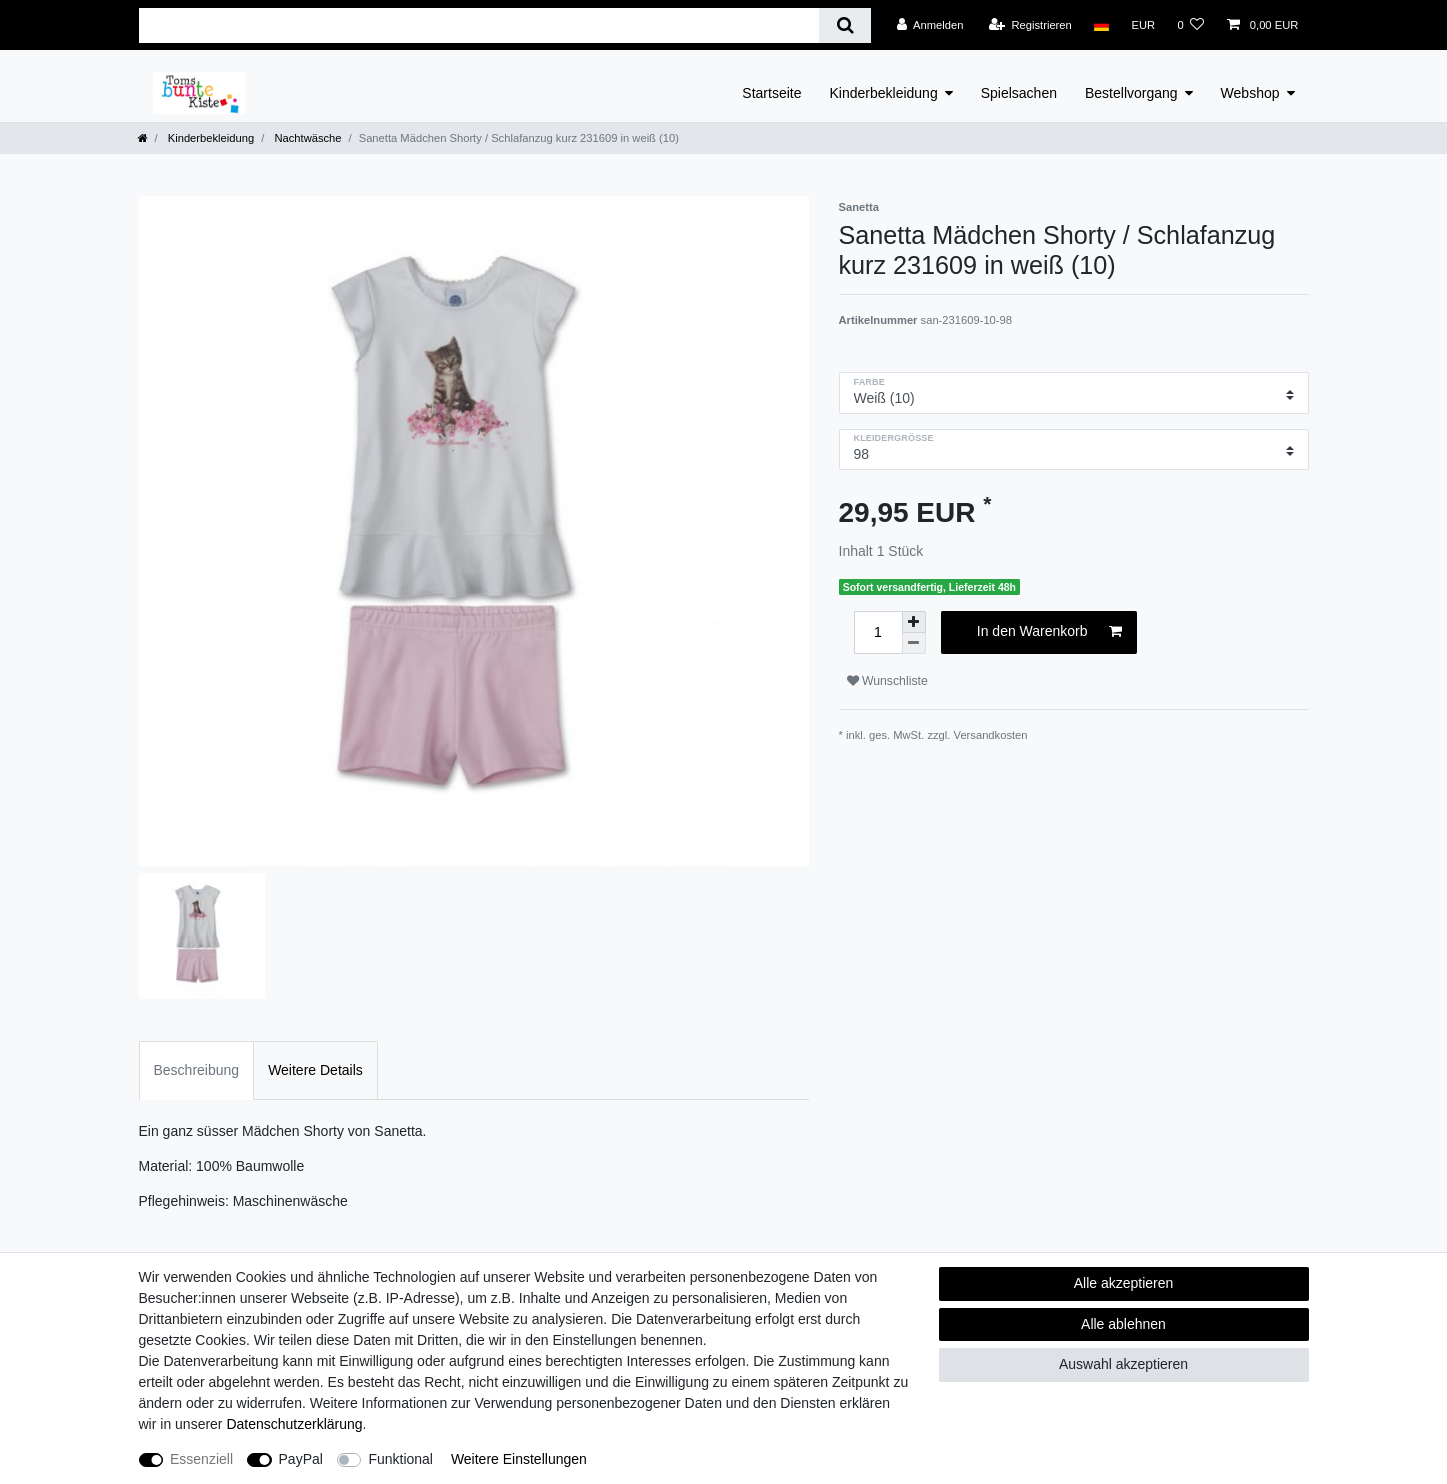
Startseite (771, 93)
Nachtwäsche (306, 138)
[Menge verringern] (914, 643)
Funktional (400, 1459)
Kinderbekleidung (884, 93)
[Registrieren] (1030, 25)
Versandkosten (991, 735)
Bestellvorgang (1131, 93)
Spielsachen (1019, 93)
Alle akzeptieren (1124, 1283)
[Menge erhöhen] (914, 622)
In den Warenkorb (1049, 632)
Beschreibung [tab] (197, 1070)
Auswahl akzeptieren (1123, 1364)
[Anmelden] (930, 25)
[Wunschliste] (1190, 25)
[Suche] (844, 25)
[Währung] (1143, 25)
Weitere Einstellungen (519, 1459)
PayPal (301, 1459)
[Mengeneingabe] (878, 632)
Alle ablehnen (1123, 1324)
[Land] (1101, 25)
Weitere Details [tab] (315, 1070)
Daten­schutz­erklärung (294, 1424)
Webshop (1250, 93)
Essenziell (201, 1459)
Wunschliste (887, 681)
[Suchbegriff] (479, 25)
